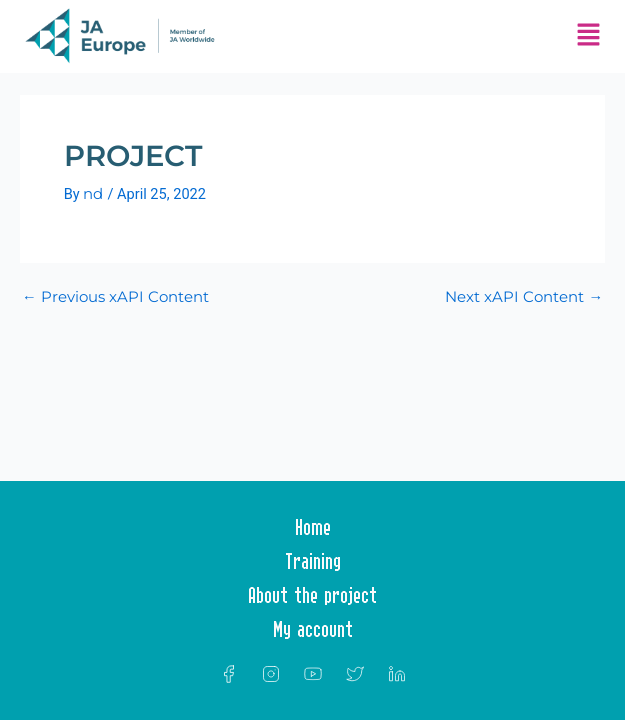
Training (313, 561)
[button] (588, 36)
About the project (312, 595)
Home (313, 527)
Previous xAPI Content (115, 297)
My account (313, 629)
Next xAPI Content (524, 297)
